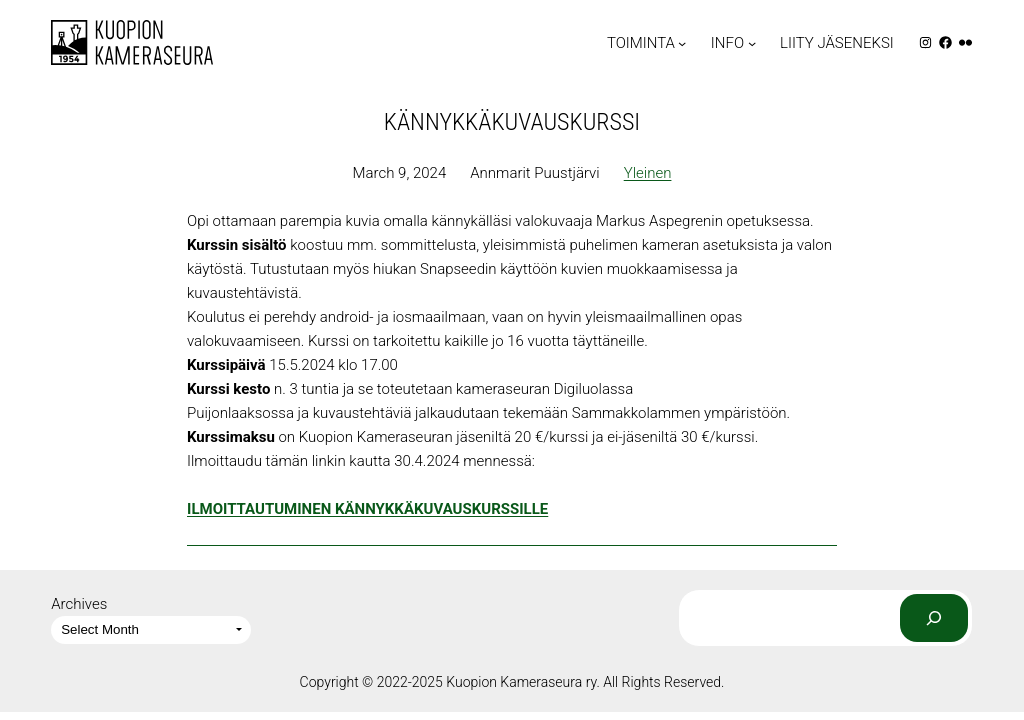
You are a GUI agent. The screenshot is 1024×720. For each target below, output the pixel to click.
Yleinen (648, 173)
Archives (79, 604)
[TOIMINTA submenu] (682, 42)
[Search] (934, 618)
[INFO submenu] (752, 42)
